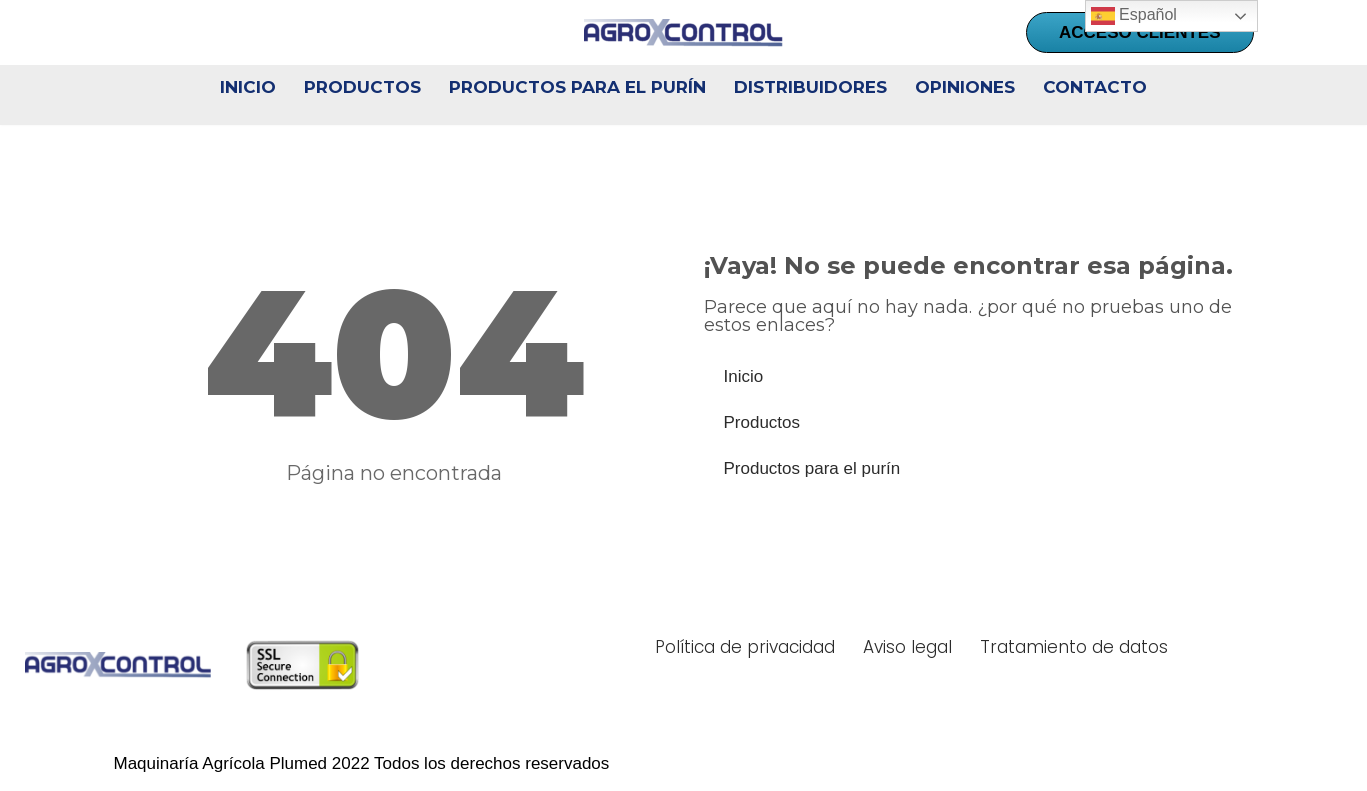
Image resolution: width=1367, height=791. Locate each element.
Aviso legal (907, 647)
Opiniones (965, 87)
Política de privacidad (745, 647)
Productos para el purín (577, 87)
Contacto (1095, 87)
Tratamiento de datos (1074, 647)
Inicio (248, 87)
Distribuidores (810, 87)
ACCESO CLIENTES (1140, 32)
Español (1134, 16)
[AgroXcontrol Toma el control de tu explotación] (684, 33)
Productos (362, 87)
